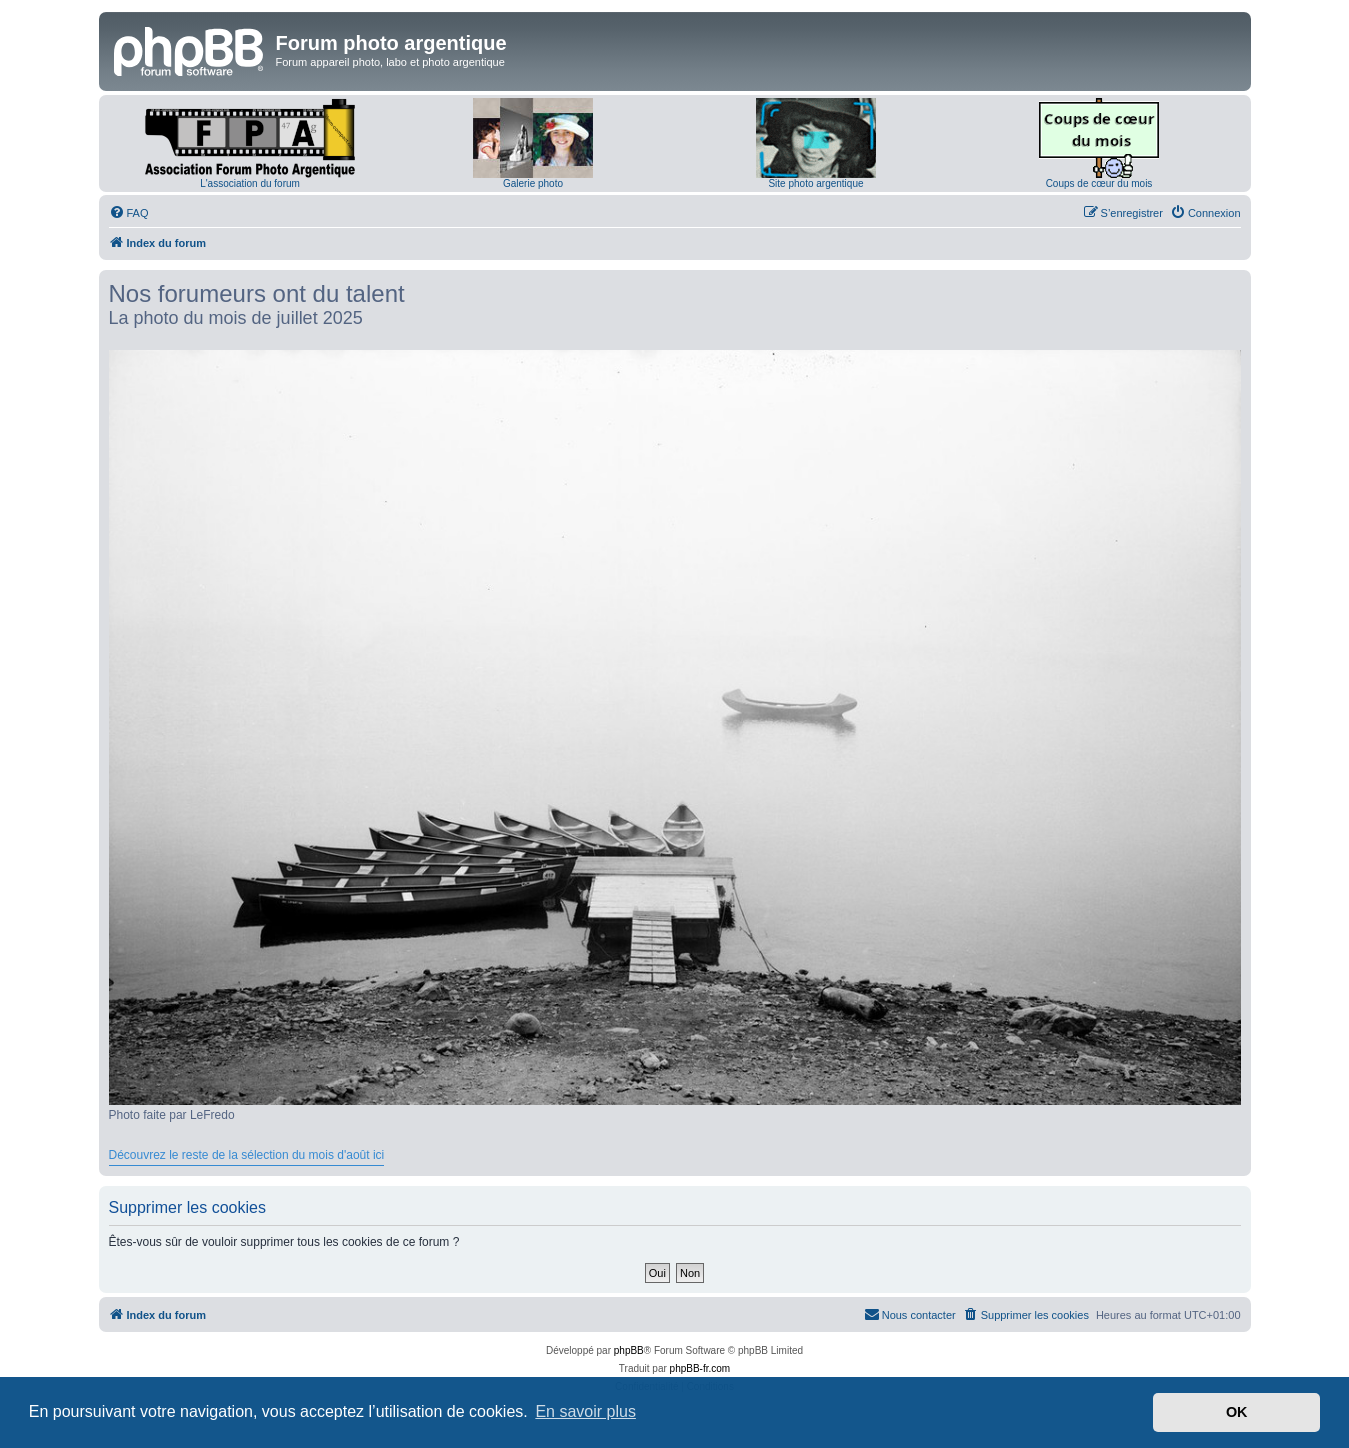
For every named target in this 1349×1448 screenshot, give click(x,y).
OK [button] (1237, 1412)
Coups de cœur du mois (1099, 183)
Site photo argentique (815, 183)
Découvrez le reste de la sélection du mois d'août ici (247, 1155)
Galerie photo (533, 183)
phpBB (629, 1350)
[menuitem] (129, 213)
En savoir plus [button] (585, 1411)
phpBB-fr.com (700, 1368)
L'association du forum (250, 183)
